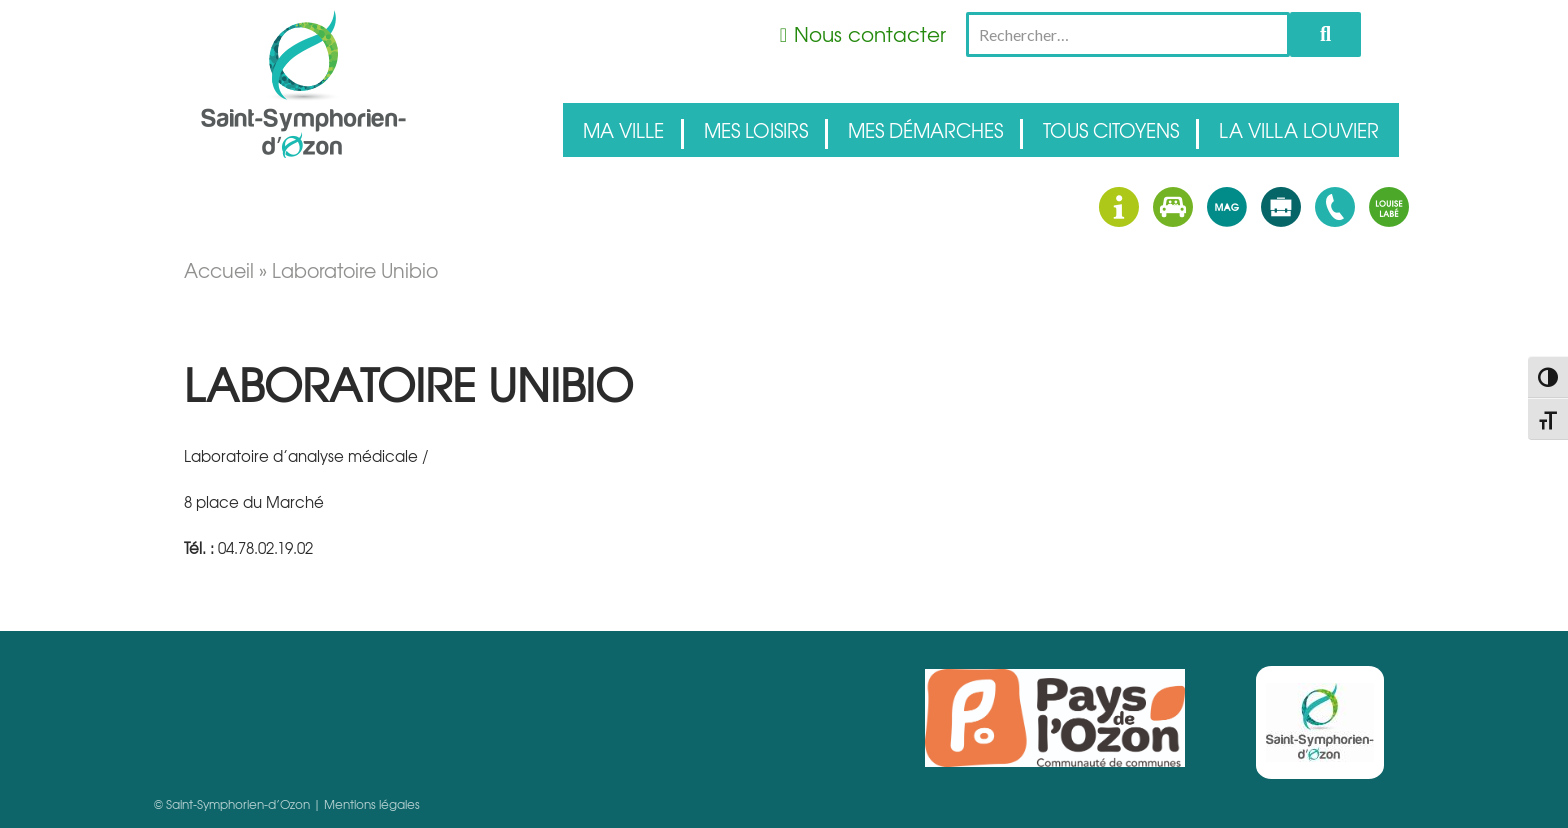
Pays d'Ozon (1055, 718)
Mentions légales (372, 804)
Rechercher (1325, 34)
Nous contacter (870, 33)
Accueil (219, 270)
